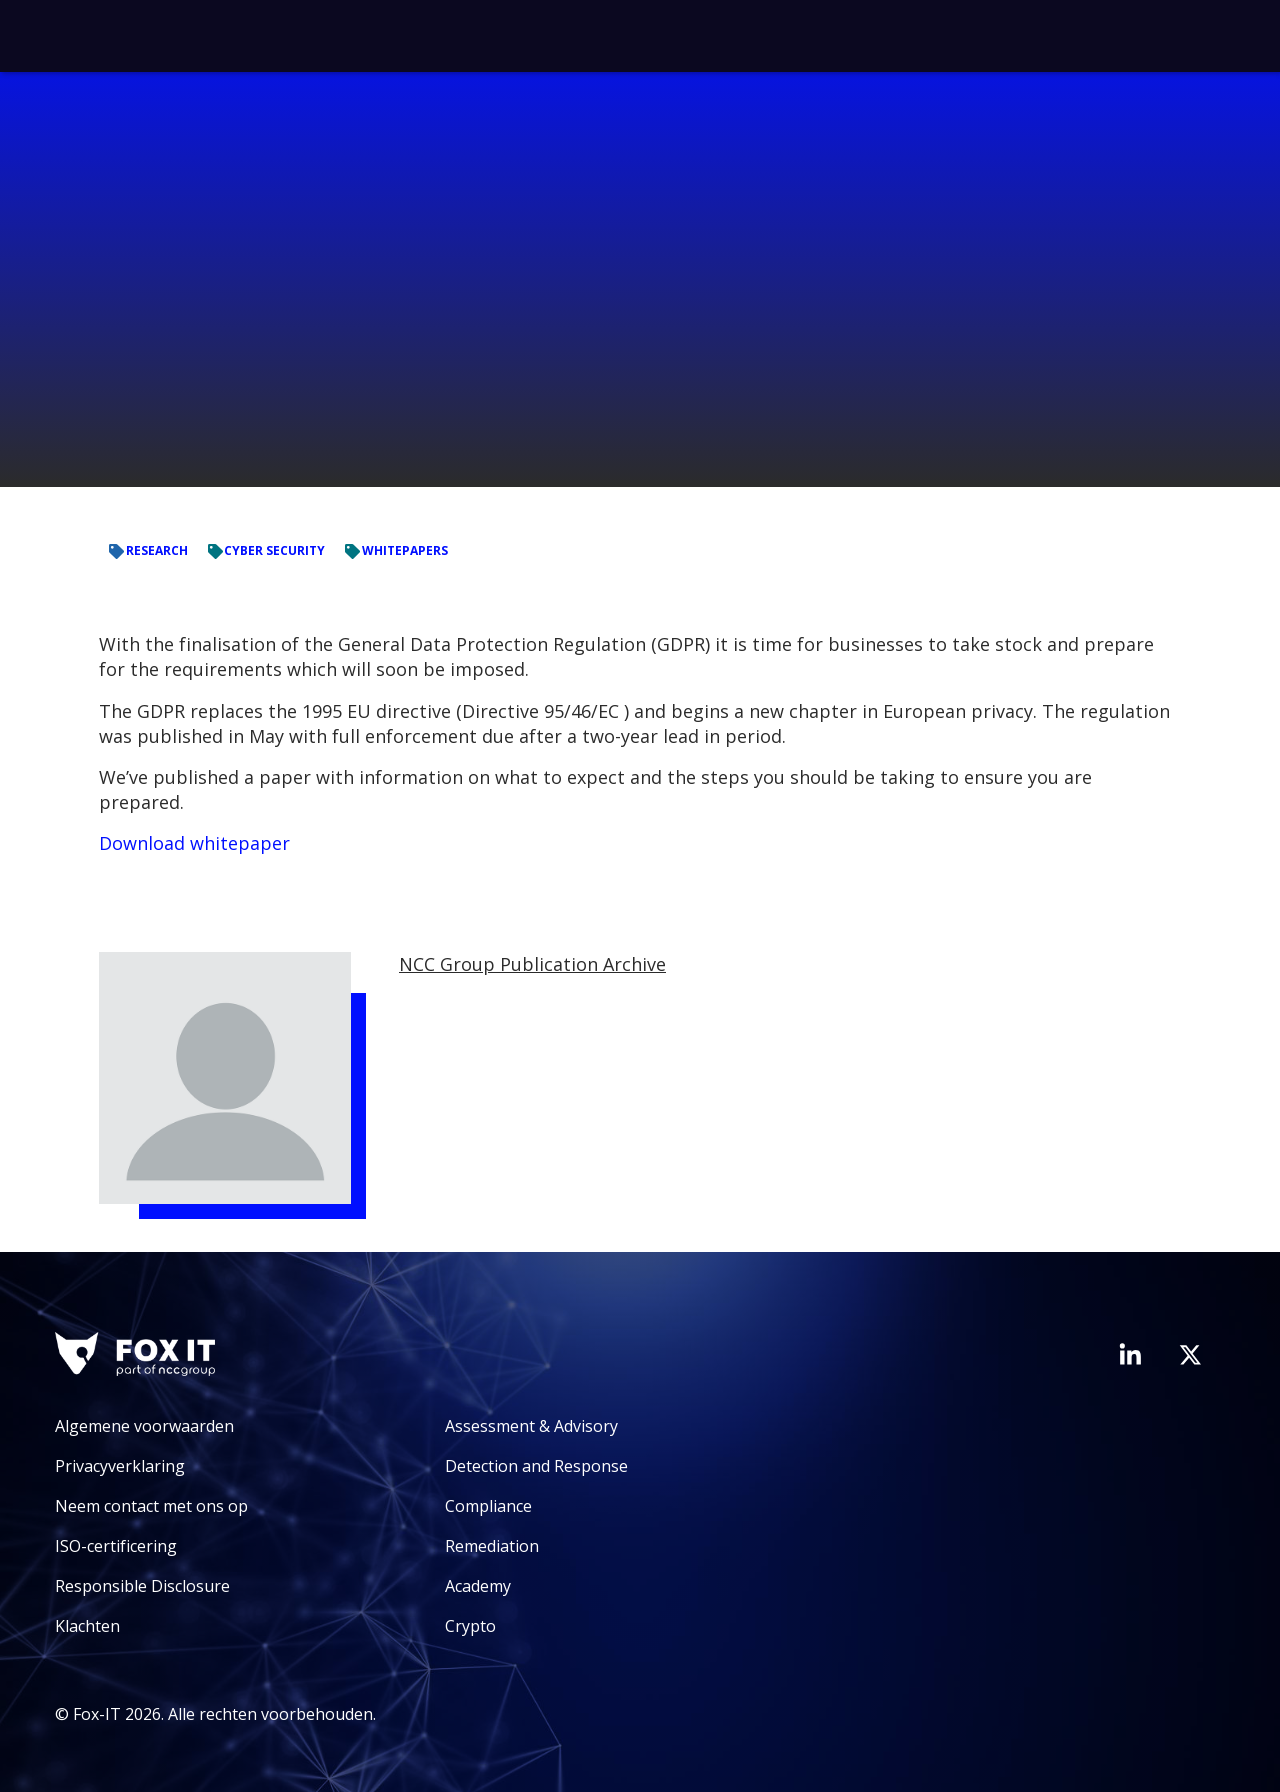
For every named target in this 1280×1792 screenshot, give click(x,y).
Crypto (470, 1626)
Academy (478, 1586)
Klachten (87, 1626)
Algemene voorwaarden (144, 1426)
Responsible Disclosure (142, 1586)
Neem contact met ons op (151, 1506)
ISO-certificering (116, 1546)
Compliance (488, 1506)
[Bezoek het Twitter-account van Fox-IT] (1190, 1355)
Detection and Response (536, 1466)
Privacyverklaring (120, 1466)
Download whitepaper (194, 843)
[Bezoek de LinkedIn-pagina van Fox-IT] (1130, 1354)
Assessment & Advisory (531, 1426)
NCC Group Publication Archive (532, 964)
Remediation (492, 1546)
